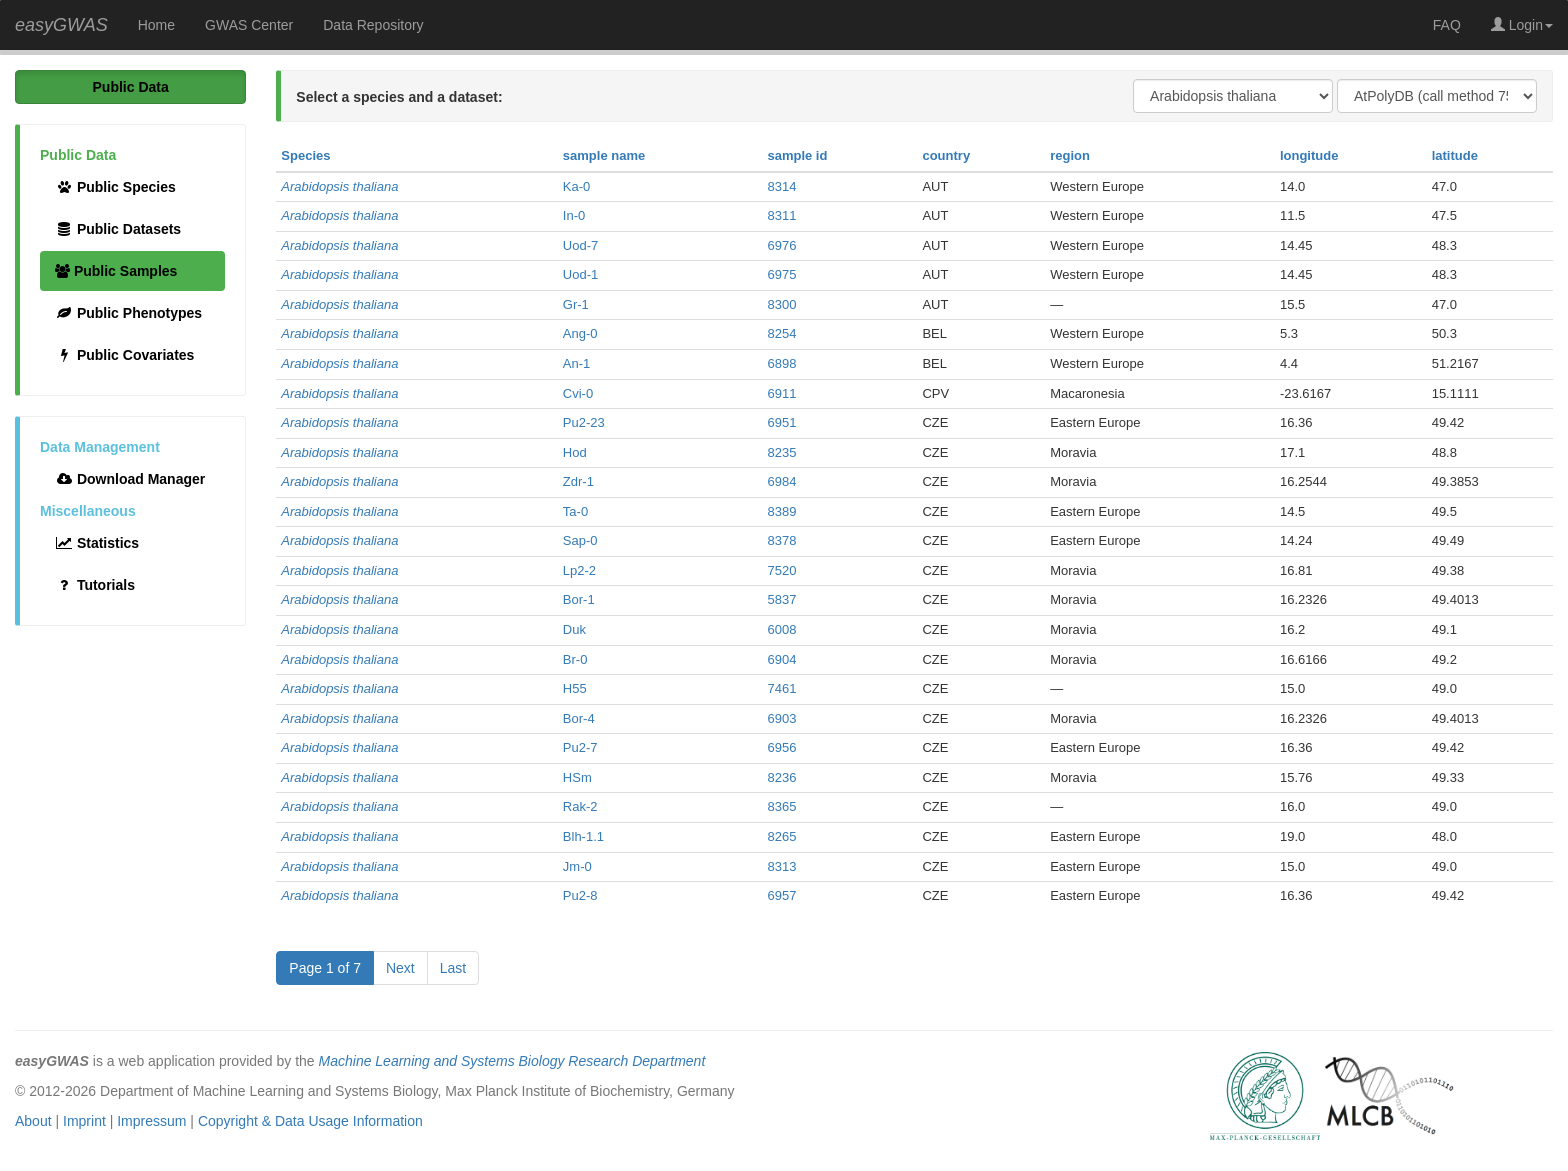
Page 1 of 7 (325, 968)
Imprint (84, 1121)
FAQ (1447, 25)
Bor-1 (579, 599)
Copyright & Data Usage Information (310, 1121)
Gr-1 (576, 304)
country (946, 155)
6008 (781, 629)
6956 (781, 747)
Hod (575, 452)
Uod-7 (580, 245)
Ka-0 (576, 186)
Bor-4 (579, 718)
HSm (577, 777)
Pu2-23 (584, 422)
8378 (781, 540)
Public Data (131, 87)
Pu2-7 (580, 747)
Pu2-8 (580, 895)
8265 (781, 836)
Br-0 (575, 659)
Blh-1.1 (583, 836)
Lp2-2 (579, 570)
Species (305, 155)
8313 (781, 866)
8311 (781, 215)
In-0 (574, 215)
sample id (797, 155)
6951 (781, 422)
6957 (781, 895)
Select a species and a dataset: (399, 97)
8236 (781, 777)
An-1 (576, 363)
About (33, 1121)
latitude (1455, 155)
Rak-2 (580, 806)
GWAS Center (249, 25)
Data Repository (373, 25)
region (1070, 155)
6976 (781, 245)
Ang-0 (580, 333)
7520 (781, 570)
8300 (781, 304)
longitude (1309, 155)
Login (1522, 25)
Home (156, 25)
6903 (781, 718)
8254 (781, 333)
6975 (781, 274)
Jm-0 (577, 866)
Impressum (151, 1121)
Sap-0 (580, 540)
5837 (781, 599)
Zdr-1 (578, 481)
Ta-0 (575, 511)
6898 (781, 363)
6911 (781, 393)
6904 (781, 659)
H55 (575, 688)
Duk (574, 629)
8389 (781, 511)
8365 (781, 806)
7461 (781, 688)
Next (400, 968)
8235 (781, 452)
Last (453, 968)
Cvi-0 (578, 393)
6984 (781, 481)
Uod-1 (580, 274)
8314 (781, 186)
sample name (604, 155)
